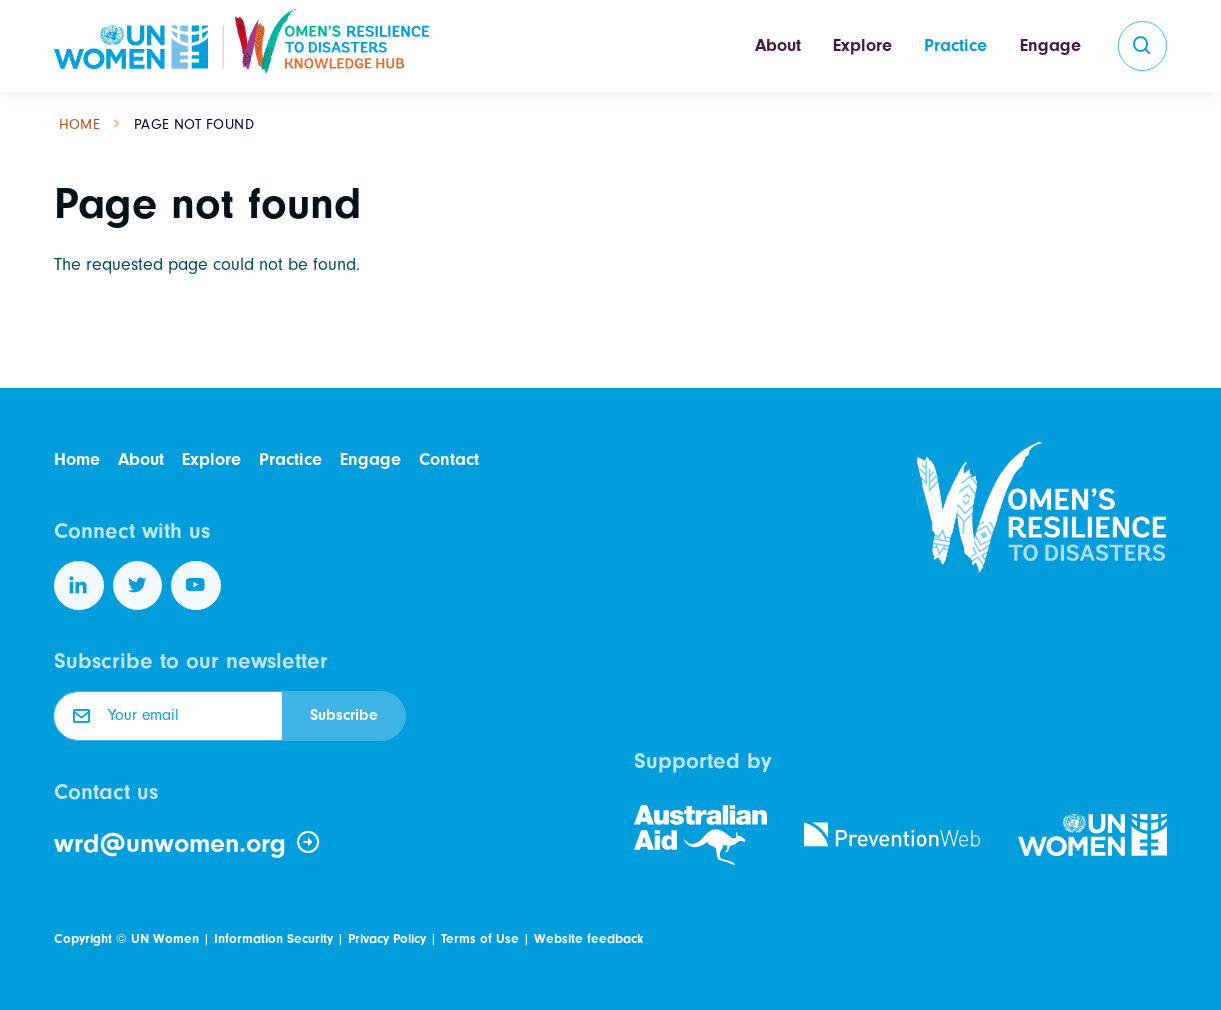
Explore (862, 45)
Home (80, 124)
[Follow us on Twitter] (138, 586)
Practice (955, 45)
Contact (449, 459)
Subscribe (344, 715)
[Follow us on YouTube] (196, 586)
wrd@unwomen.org (188, 843)
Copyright (83, 938)
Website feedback (588, 938)
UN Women (165, 938)
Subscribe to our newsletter (191, 661)
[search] (1143, 46)
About (778, 45)
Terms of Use (480, 938)
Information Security (273, 938)
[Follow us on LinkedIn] (79, 586)
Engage (1050, 45)
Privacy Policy (387, 938)
